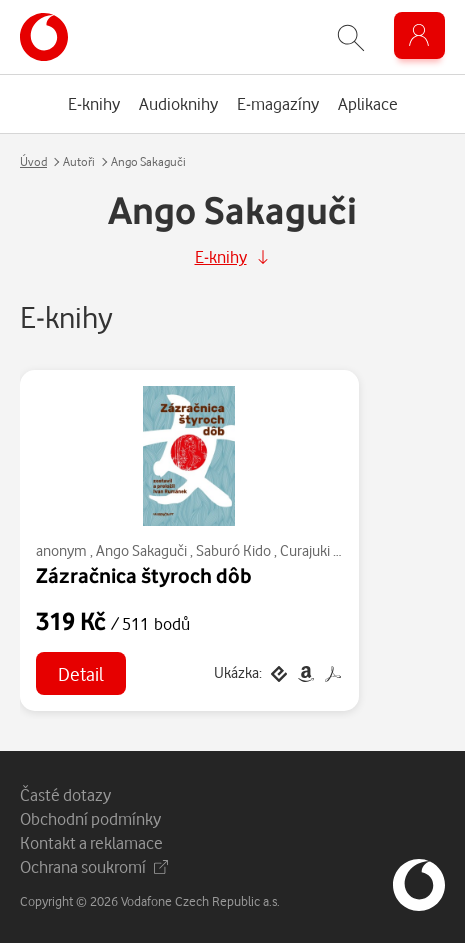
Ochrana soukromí (94, 866)
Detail (81, 673)
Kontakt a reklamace (91, 842)
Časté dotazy (65, 794)
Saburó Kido (233, 550)
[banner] (44, 37)
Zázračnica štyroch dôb (144, 575)
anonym (61, 550)
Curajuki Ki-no (322, 550)
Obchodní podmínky (90, 818)
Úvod (33, 161)
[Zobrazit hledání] (351, 37)
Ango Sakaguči (141, 550)
